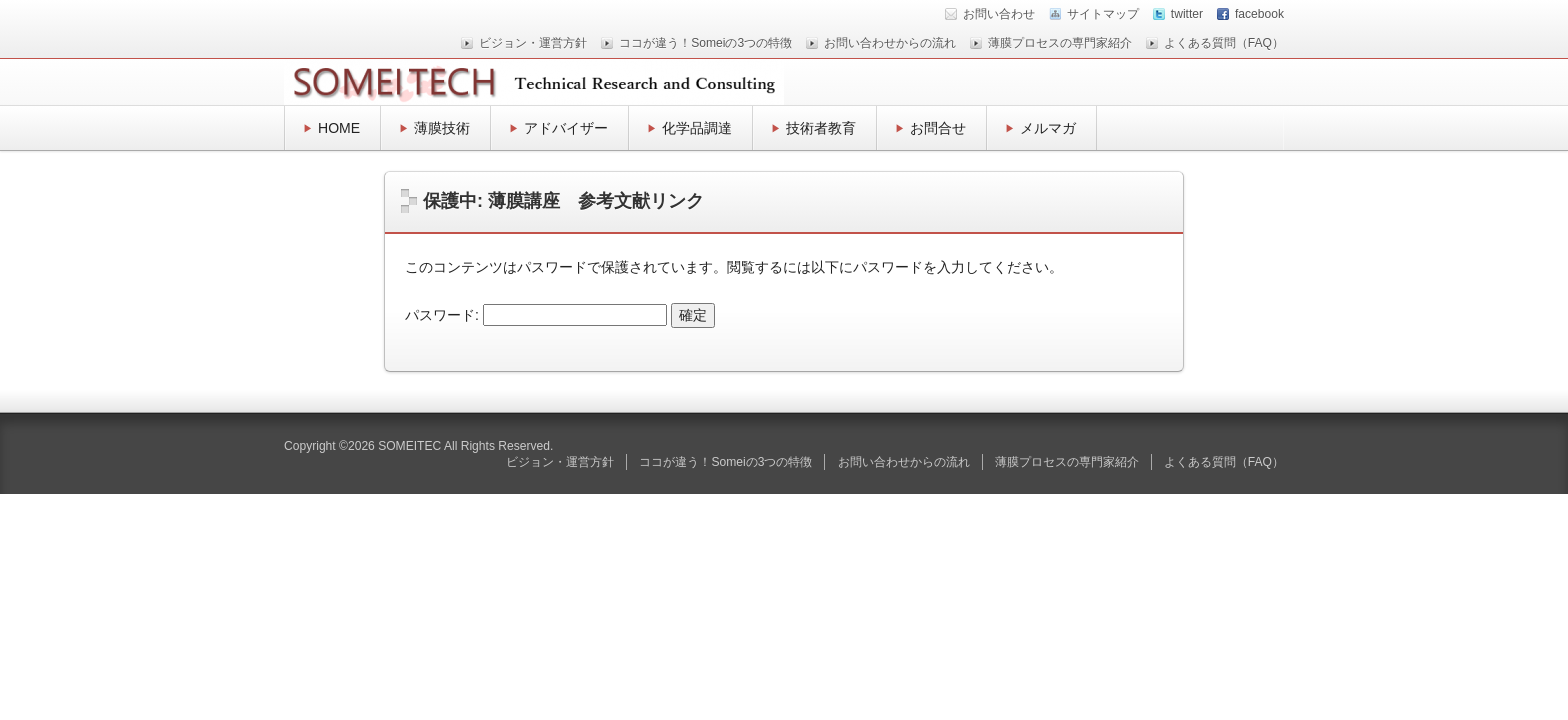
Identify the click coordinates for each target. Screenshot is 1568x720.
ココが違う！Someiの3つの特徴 (705, 43)
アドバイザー (566, 128)
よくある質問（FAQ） (1224, 43)
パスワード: (536, 315)
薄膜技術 (442, 128)
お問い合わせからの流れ (890, 43)
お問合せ (938, 128)
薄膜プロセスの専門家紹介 (1060, 43)
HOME (339, 128)
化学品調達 (697, 128)
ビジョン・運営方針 (533, 43)
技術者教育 (821, 128)
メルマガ (1048, 128)
